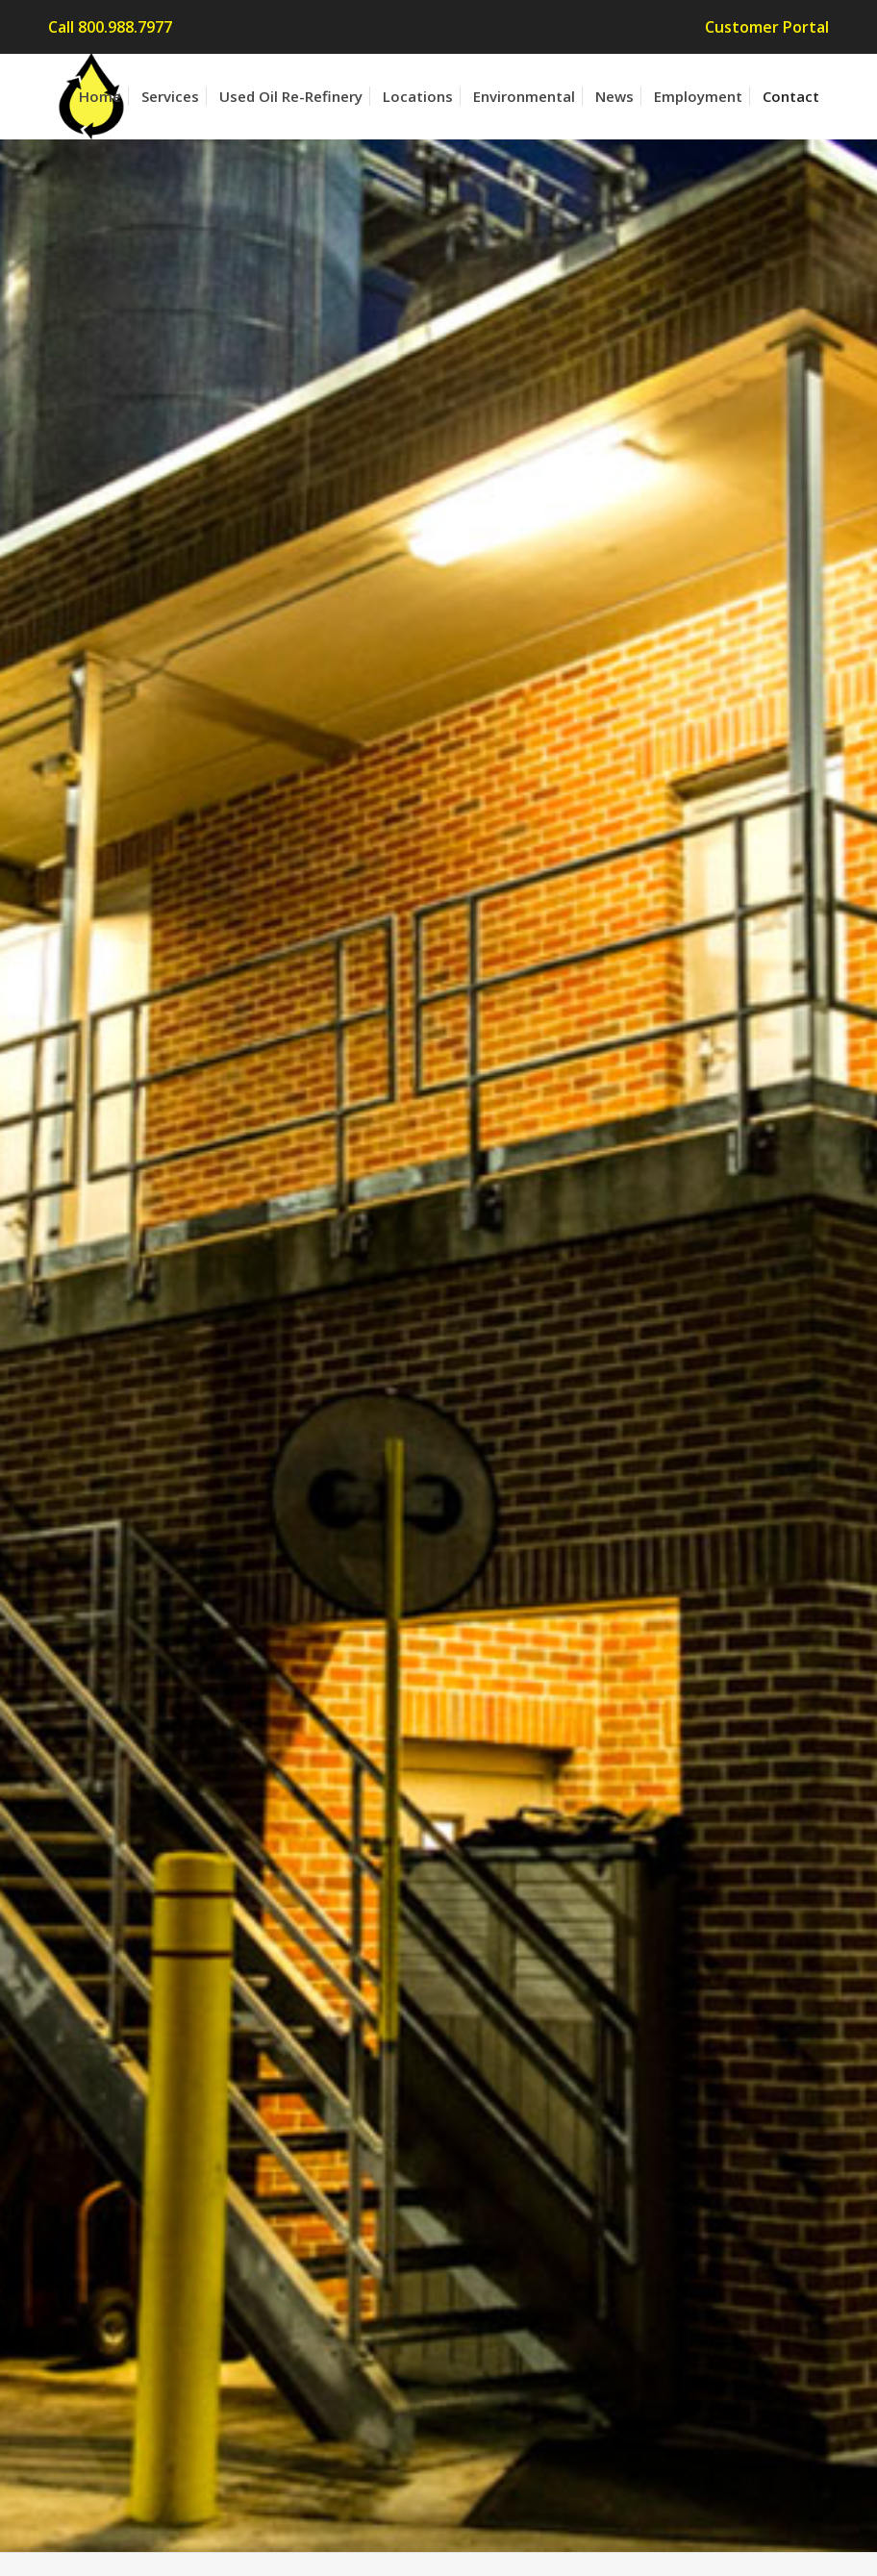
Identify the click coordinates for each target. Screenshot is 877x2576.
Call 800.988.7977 (110, 27)
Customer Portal (767, 27)
